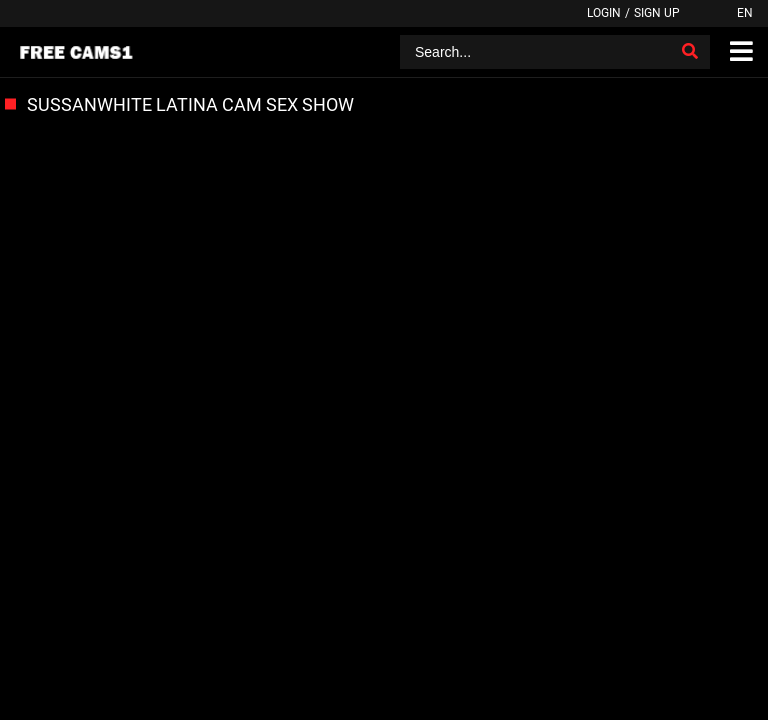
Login (604, 13)
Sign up (657, 13)
